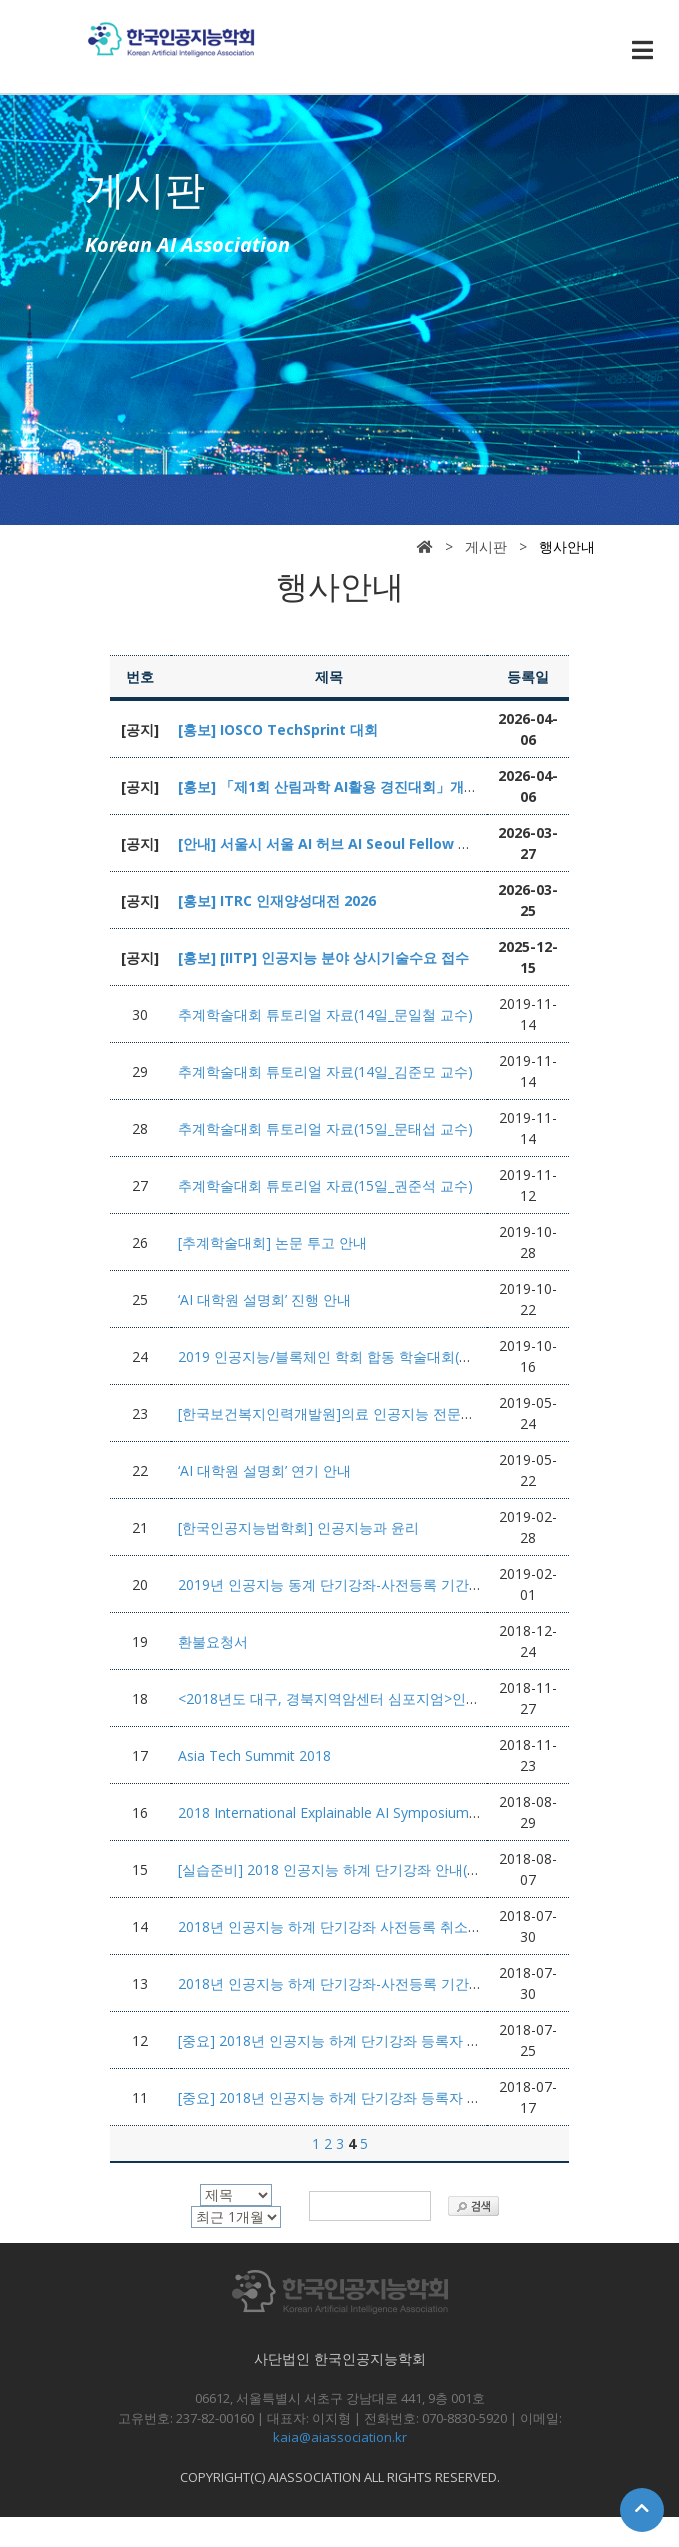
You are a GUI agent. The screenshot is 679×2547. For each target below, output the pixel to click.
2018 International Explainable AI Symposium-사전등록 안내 (370, 1812)
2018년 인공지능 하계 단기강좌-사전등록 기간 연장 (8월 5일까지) (384, 1983)
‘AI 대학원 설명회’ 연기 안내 (264, 1470)
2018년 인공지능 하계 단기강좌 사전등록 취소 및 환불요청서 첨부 (385, 1926)
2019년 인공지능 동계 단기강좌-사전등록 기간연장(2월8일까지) (378, 1584)
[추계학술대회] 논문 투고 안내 (272, 1242)
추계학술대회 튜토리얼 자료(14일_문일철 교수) (325, 1014)
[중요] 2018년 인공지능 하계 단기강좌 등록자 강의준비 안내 (366, 2097)
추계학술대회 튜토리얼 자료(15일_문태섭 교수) (325, 1128)
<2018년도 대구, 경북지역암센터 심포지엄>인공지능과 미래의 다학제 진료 (412, 1698)
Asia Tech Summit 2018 (254, 1755)
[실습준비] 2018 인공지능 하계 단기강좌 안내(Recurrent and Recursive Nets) (421, 1869)
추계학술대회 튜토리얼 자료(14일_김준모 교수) (325, 1071)
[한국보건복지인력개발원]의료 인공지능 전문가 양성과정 (356, 1413)
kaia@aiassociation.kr (340, 2437)
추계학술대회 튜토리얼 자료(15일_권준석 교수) (325, 1185)
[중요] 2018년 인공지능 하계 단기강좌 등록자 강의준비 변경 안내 (382, 2040)
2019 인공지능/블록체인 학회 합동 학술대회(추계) (335, 1356)
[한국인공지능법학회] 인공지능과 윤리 (298, 1527)
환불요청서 (213, 1641)
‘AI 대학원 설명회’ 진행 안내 (264, 1299)
